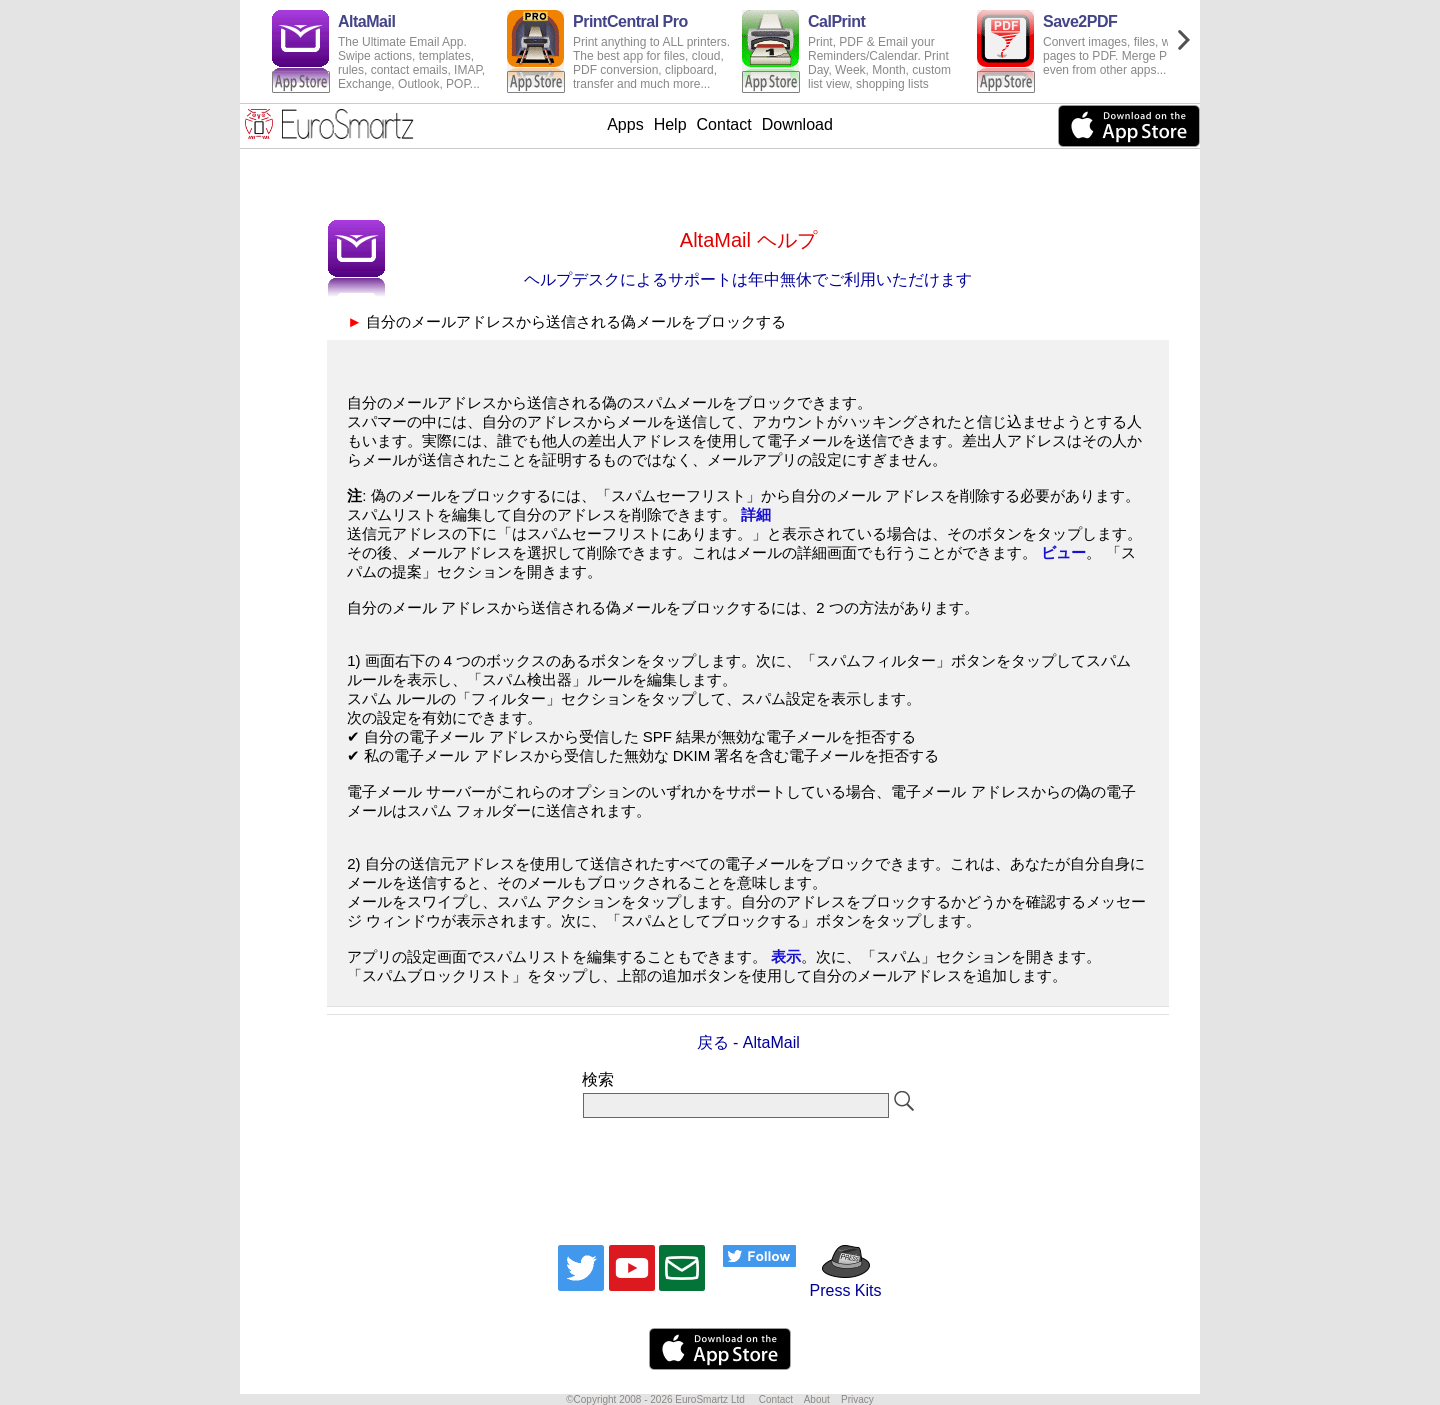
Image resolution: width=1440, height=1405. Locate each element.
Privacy (857, 1399)
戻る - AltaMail (748, 1042)
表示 (786, 956)
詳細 (756, 514)
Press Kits (838, 1281)
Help (670, 124)
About (817, 1399)
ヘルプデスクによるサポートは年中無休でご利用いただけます (748, 279)
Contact (724, 124)
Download (797, 124)
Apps (625, 124)
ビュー (1063, 552)
